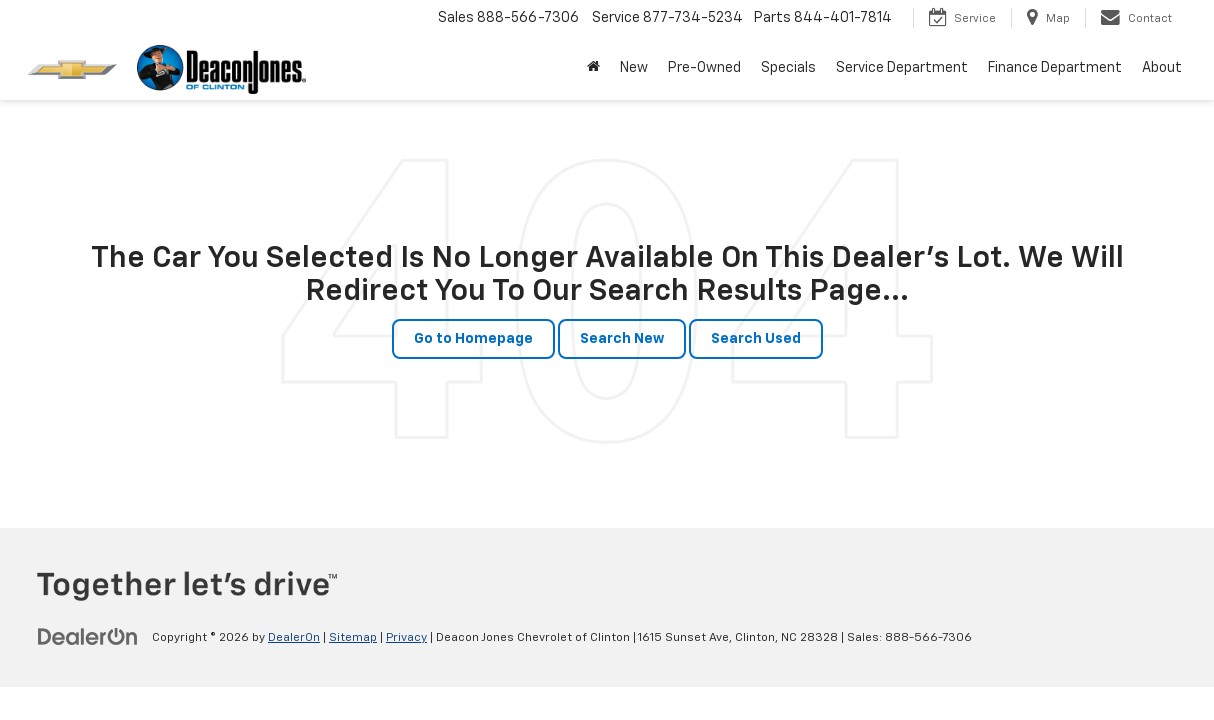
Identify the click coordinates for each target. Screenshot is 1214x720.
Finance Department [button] (1055, 68)
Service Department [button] (902, 68)
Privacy (406, 638)
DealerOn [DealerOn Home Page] (294, 638)
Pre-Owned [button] (704, 68)
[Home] (593, 68)
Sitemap (353, 638)
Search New (622, 339)
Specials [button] (788, 68)
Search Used (756, 339)
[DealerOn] (88, 637)
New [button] (634, 68)
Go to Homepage (473, 339)
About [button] (1162, 68)
